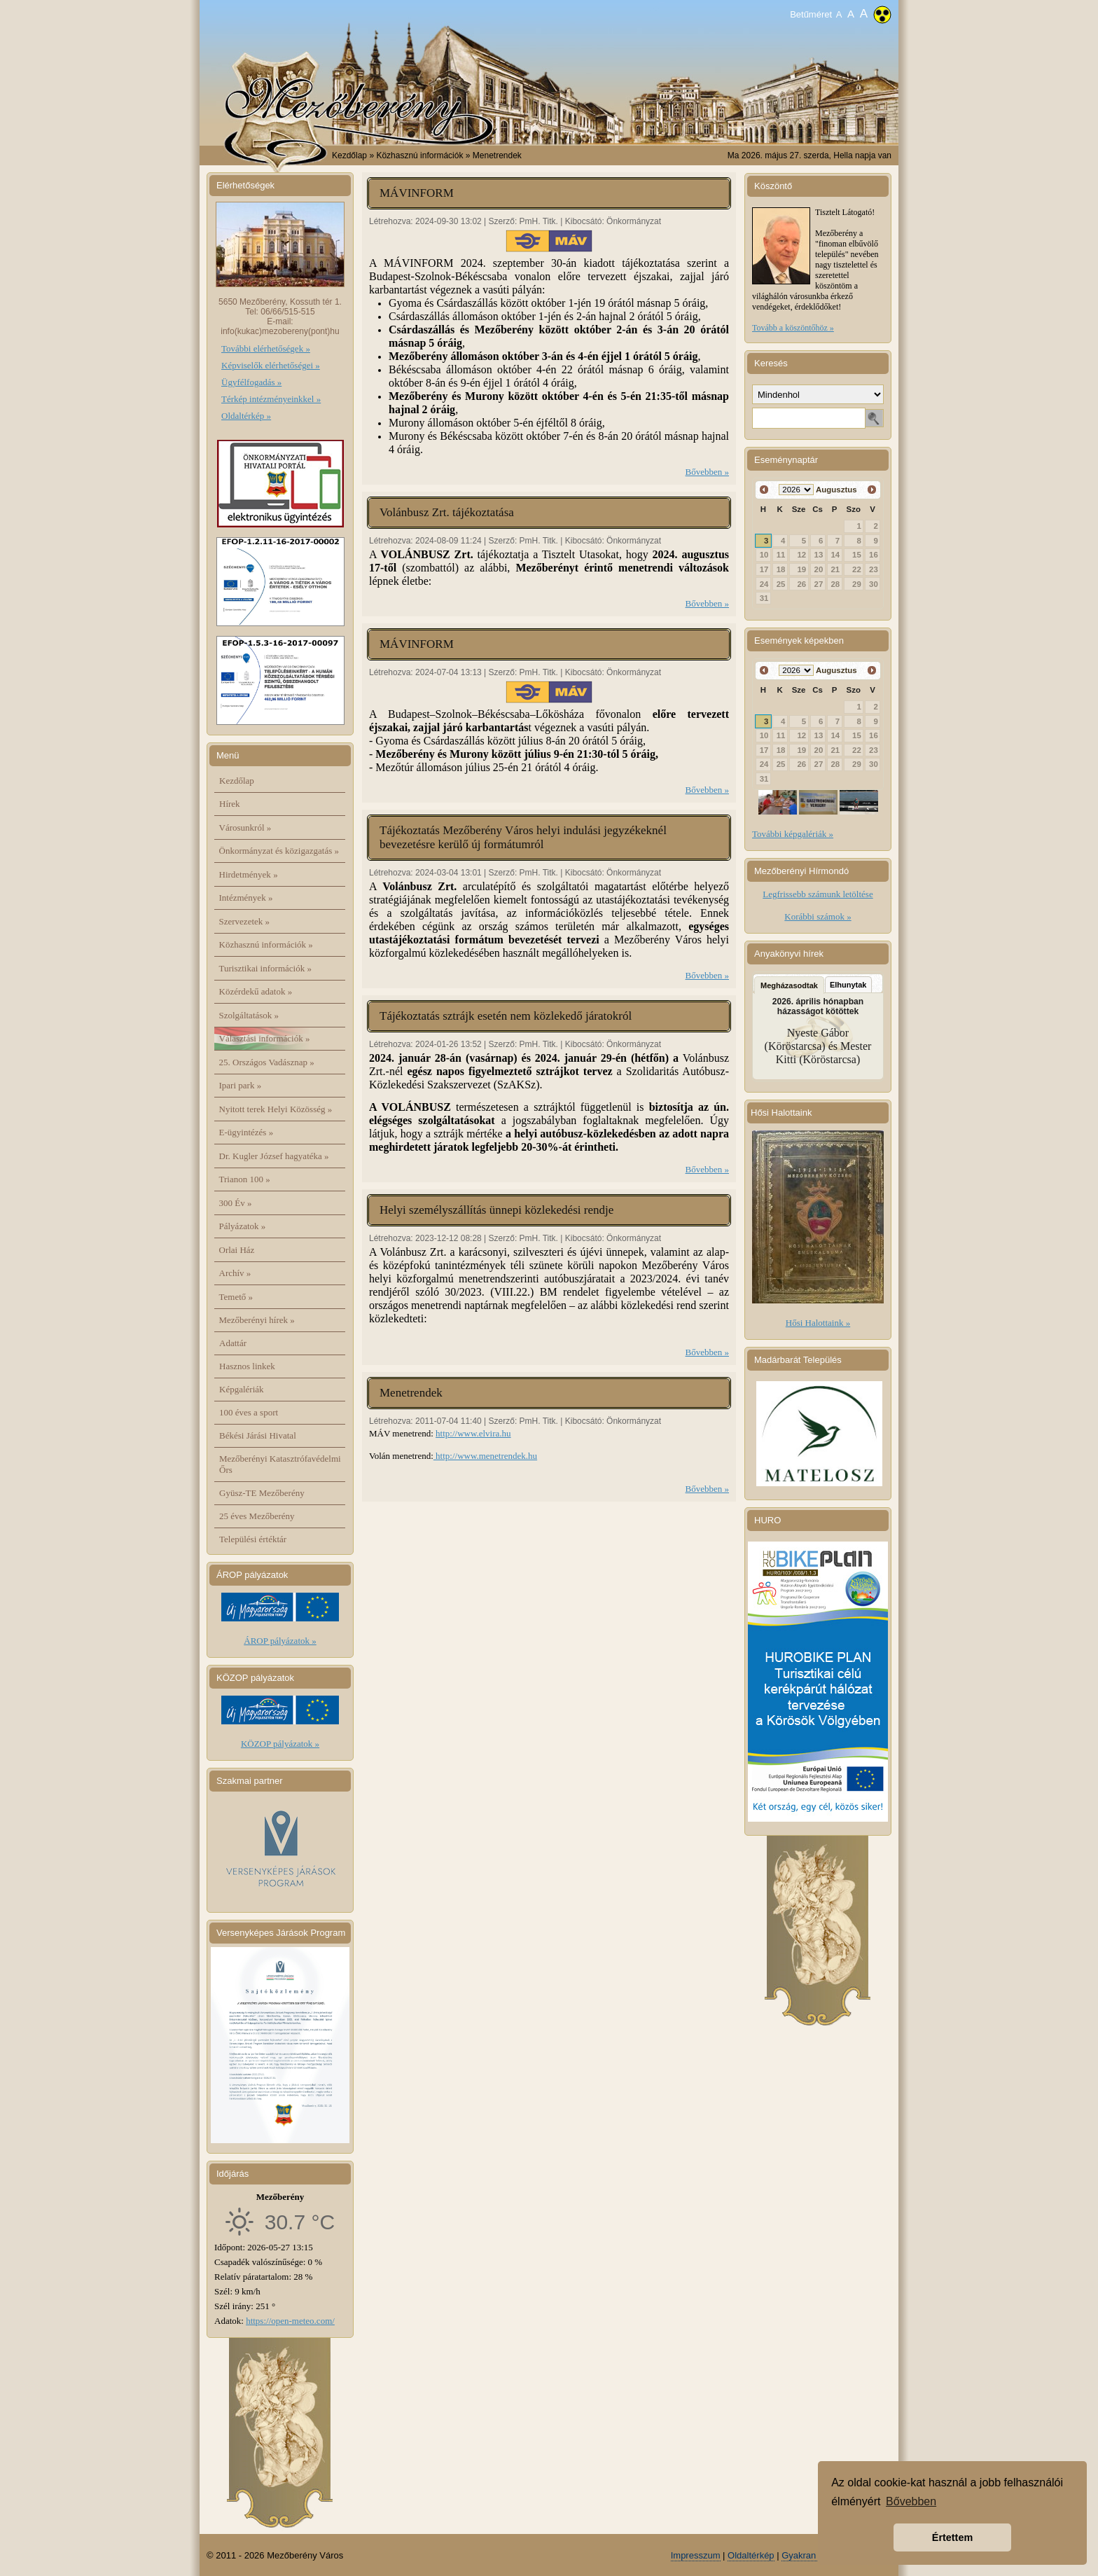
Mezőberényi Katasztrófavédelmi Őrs (280, 1464)
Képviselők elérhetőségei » (270, 365)
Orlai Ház (237, 1250)
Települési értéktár (252, 1539)
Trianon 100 (244, 1179)
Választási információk (264, 1038)
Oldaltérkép (751, 2555)
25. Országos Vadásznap (266, 1062)
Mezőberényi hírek (257, 1320)
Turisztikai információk (265, 968)
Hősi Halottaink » (818, 1322)
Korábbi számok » (817, 916)
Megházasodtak (789, 985)
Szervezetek (244, 921)
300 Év (235, 1203)
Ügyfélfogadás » (251, 382)
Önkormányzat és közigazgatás (279, 850)
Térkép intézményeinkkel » (271, 399)
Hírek (229, 803)
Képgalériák (241, 1389)
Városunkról (245, 827)
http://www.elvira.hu (473, 1433)
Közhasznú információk (266, 944)
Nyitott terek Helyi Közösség (276, 1109)
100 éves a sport (248, 1412)
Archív (235, 1273)
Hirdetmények (248, 874)
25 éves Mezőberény (257, 1516)
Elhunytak (848, 985)
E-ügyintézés (246, 1132)
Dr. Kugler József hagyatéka (274, 1156)
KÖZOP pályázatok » (280, 1743)
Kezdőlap (349, 155)
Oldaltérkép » (246, 415)
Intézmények (246, 897)
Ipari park (240, 1085)
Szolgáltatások (249, 1015)
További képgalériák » (792, 834)
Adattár (232, 1343)
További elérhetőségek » (265, 348)
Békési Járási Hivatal (257, 1435)
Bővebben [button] (911, 2501)
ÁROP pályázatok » (280, 1640)
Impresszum (696, 2555)
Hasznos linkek (247, 1366)
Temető (236, 1297)
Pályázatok (242, 1226)
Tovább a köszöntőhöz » (793, 328)
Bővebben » (707, 471)
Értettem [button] (952, 2537)
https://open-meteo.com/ (290, 2320)
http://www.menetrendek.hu (485, 1455)
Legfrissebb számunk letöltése (818, 894)
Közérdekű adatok (256, 991)
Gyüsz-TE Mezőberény (262, 1493)
